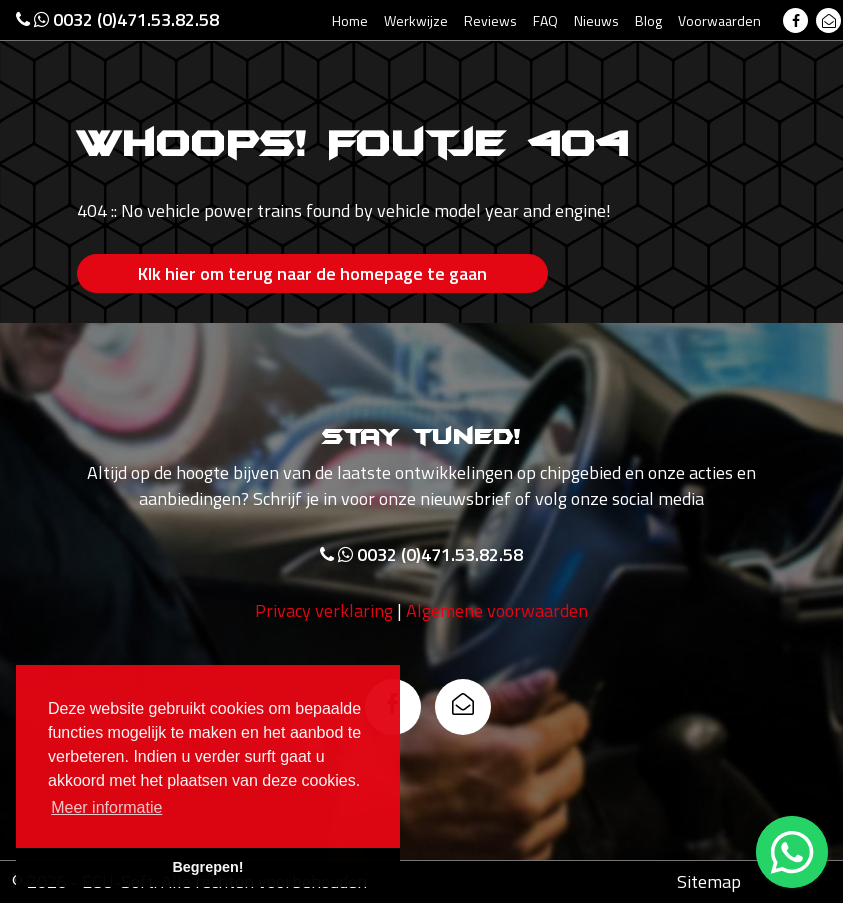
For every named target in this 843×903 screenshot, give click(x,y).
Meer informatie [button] (106, 807)
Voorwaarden (719, 20)
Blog (648, 20)
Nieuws (596, 20)
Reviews (490, 20)
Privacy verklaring (324, 610)
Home (350, 20)
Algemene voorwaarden (497, 610)
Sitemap (709, 881)
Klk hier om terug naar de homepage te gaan (312, 273)
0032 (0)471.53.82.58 (117, 19)
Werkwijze (416, 20)
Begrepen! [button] (207, 867)
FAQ (545, 20)
